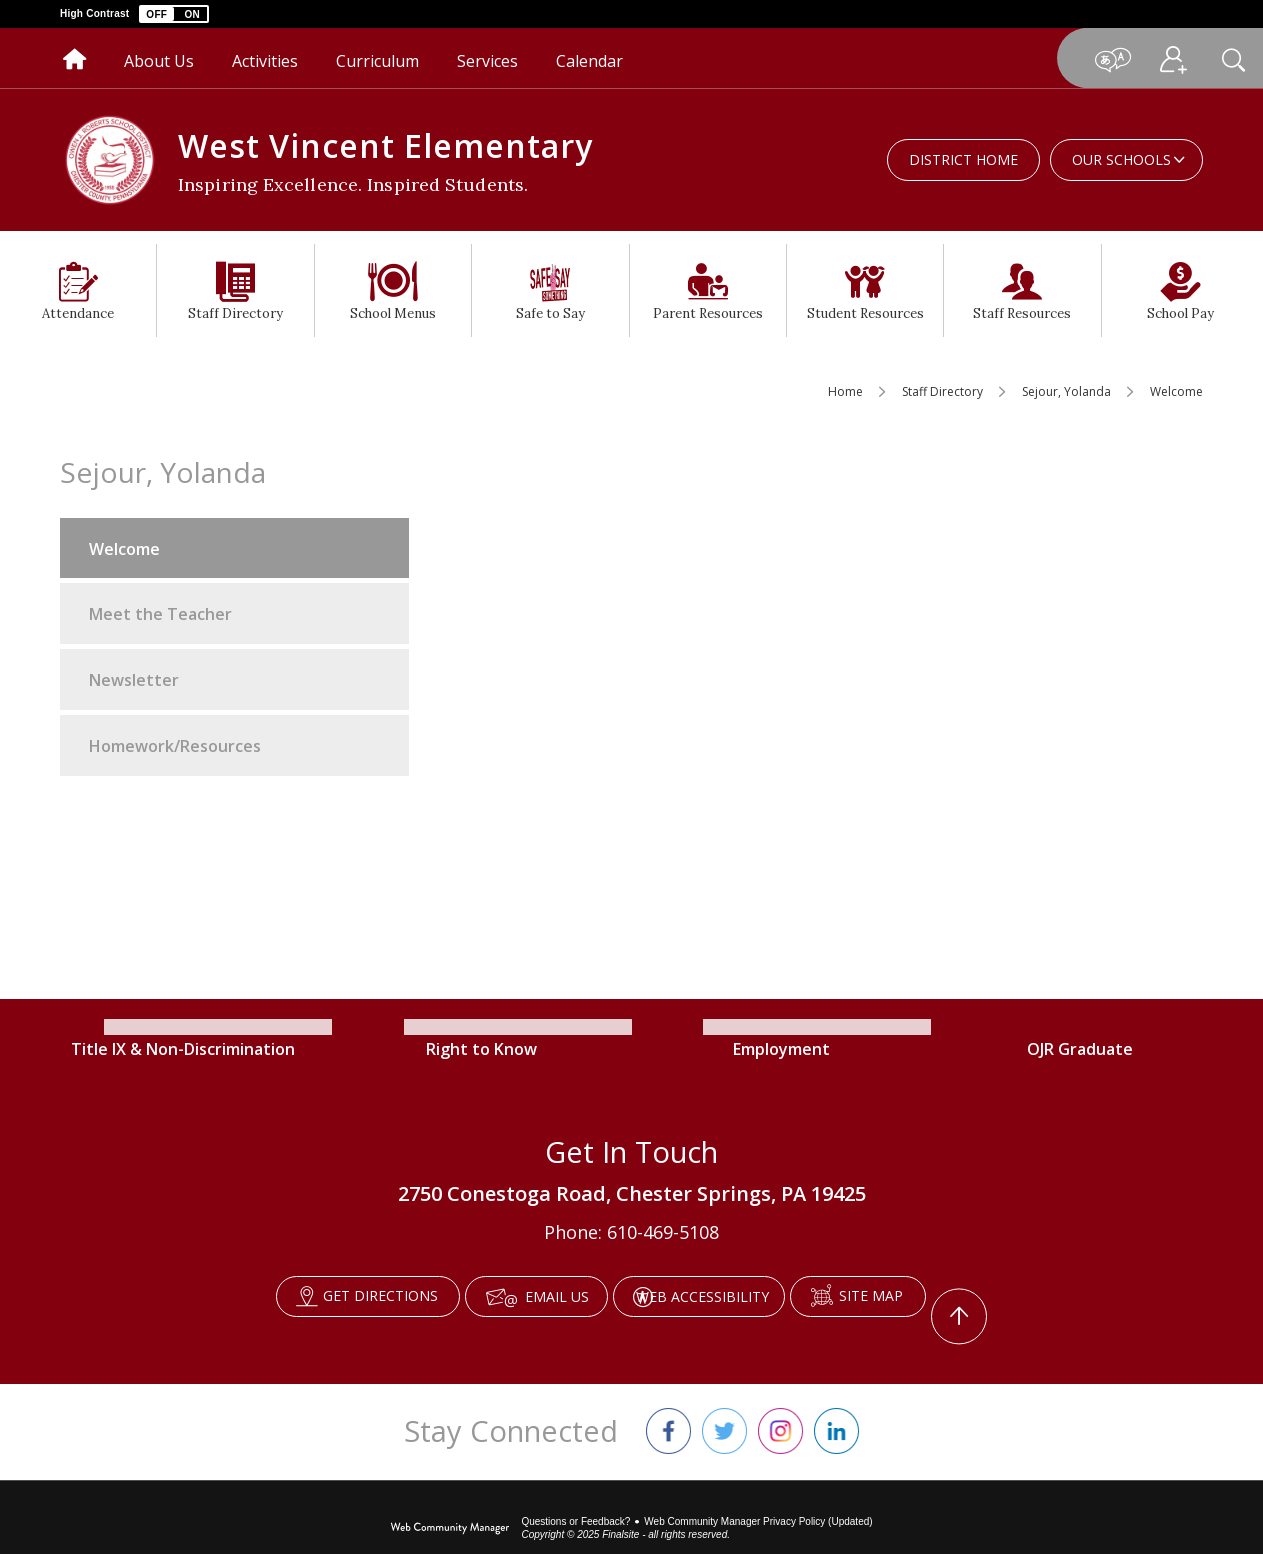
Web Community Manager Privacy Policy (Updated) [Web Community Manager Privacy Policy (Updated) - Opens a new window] (758, 1496)
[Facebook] (668, 1406)
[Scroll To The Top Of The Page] (1002, 1296)
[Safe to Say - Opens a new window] (550, 290)
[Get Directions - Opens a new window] (330, 1296)
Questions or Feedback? (575, 1496)
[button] (174, 14)
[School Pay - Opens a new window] (1180, 290)
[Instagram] (780, 1406)
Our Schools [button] (1121, 159)
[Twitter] (724, 1406)
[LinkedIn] (836, 1406)
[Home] (74, 58)
